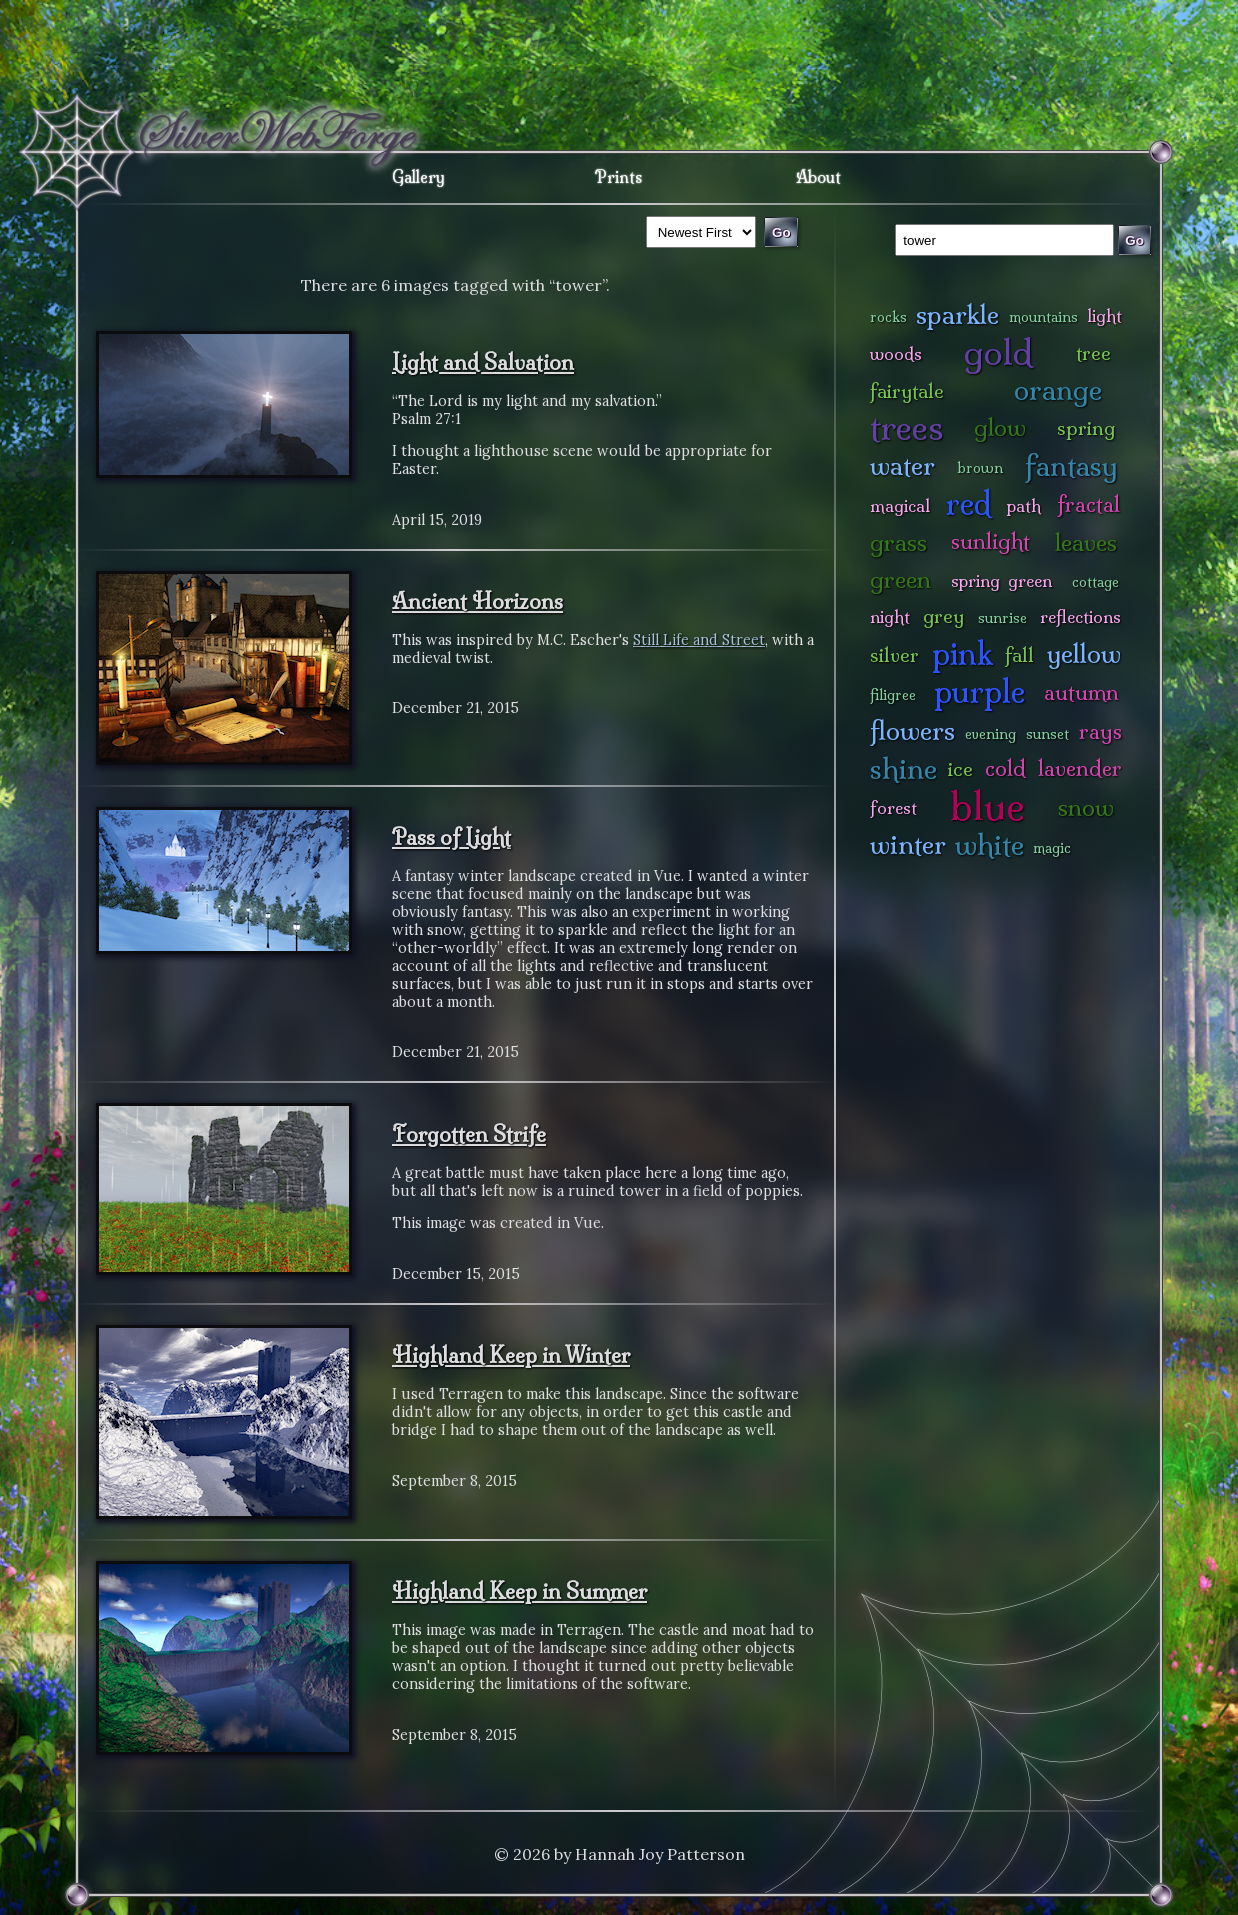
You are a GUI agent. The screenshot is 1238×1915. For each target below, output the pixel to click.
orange (1058, 389)
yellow (1084, 653)
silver (894, 655)
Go (1134, 240)
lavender (1080, 768)
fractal (1088, 504)
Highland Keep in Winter (511, 1355)
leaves (1086, 542)
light (1104, 315)
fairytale (907, 391)
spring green (1001, 580)
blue (987, 806)
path (1024, 505)
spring (1086, 428)
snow (1086, 807)
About (818, 177)
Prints (618, 177)
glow (1000, 427)
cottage (1095, 582)
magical (900, 505)
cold (1005, 768)
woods (896, 353)
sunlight (990, 541)
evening (990, 734)
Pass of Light (451, 837)
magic (1052, 848)
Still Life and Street (699, 640)
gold (998, 352)
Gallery (418, 177)
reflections (1080, 616)
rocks (888, 317)
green (900, 579)
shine (903, 768)
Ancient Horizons (477, 601)
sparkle (957, 314)
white (989, 844)
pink (962, 653)
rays (1100, 731)
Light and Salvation (483, 362)
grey (943, 616)
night (890, 616)
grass (898, 542)
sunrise (1002, 618)
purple (979, 691)
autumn (1081, 692)
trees (907, 427)
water (902, 465)
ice (960, 769)
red (968, 503)
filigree (893, 695)
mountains (1043, 317)
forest (893, 807)
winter (908, 844)
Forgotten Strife (469, 1134)
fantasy (1071, 465)
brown (980, 468)
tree (1093, 353)
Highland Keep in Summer (519, 1591)
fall (1019, 655)
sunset (1047, 734)
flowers (912, 730)
